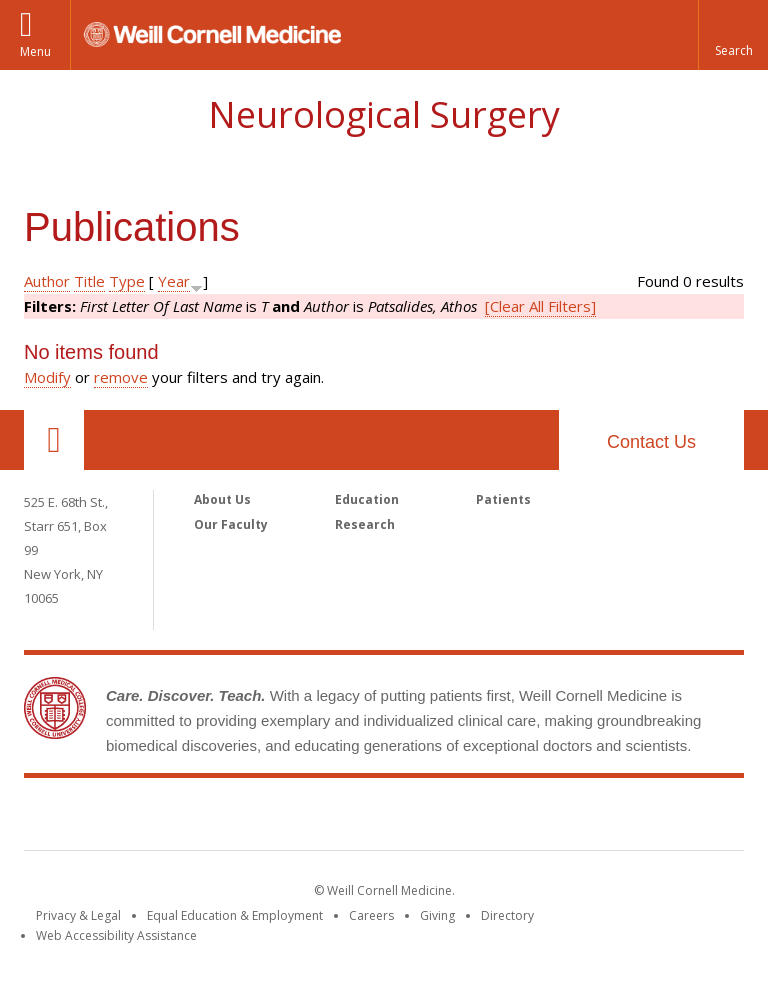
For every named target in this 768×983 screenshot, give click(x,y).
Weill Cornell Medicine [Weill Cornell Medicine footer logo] (384, 818)
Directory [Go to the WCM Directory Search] (507, 915)
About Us (222, 499)
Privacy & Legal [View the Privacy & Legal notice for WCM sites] (78, 915)
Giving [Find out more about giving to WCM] (437, 915)
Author (47, 281)
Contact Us (651, 442)
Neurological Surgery (384, 114)
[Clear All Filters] (540, 306)
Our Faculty (231, 524)
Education (367, 499)
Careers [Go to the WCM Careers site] (371, 915)
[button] (733, 35)
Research (365, 524)
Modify (47, 377)
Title (89, 281)
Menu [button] (35, 51)
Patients (503, 499)
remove (121, 377)
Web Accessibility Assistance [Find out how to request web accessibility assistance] (116, 935)
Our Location (54, 440)
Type (127, 281)
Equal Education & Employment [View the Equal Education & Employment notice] (235, 915)
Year (174, 281)
